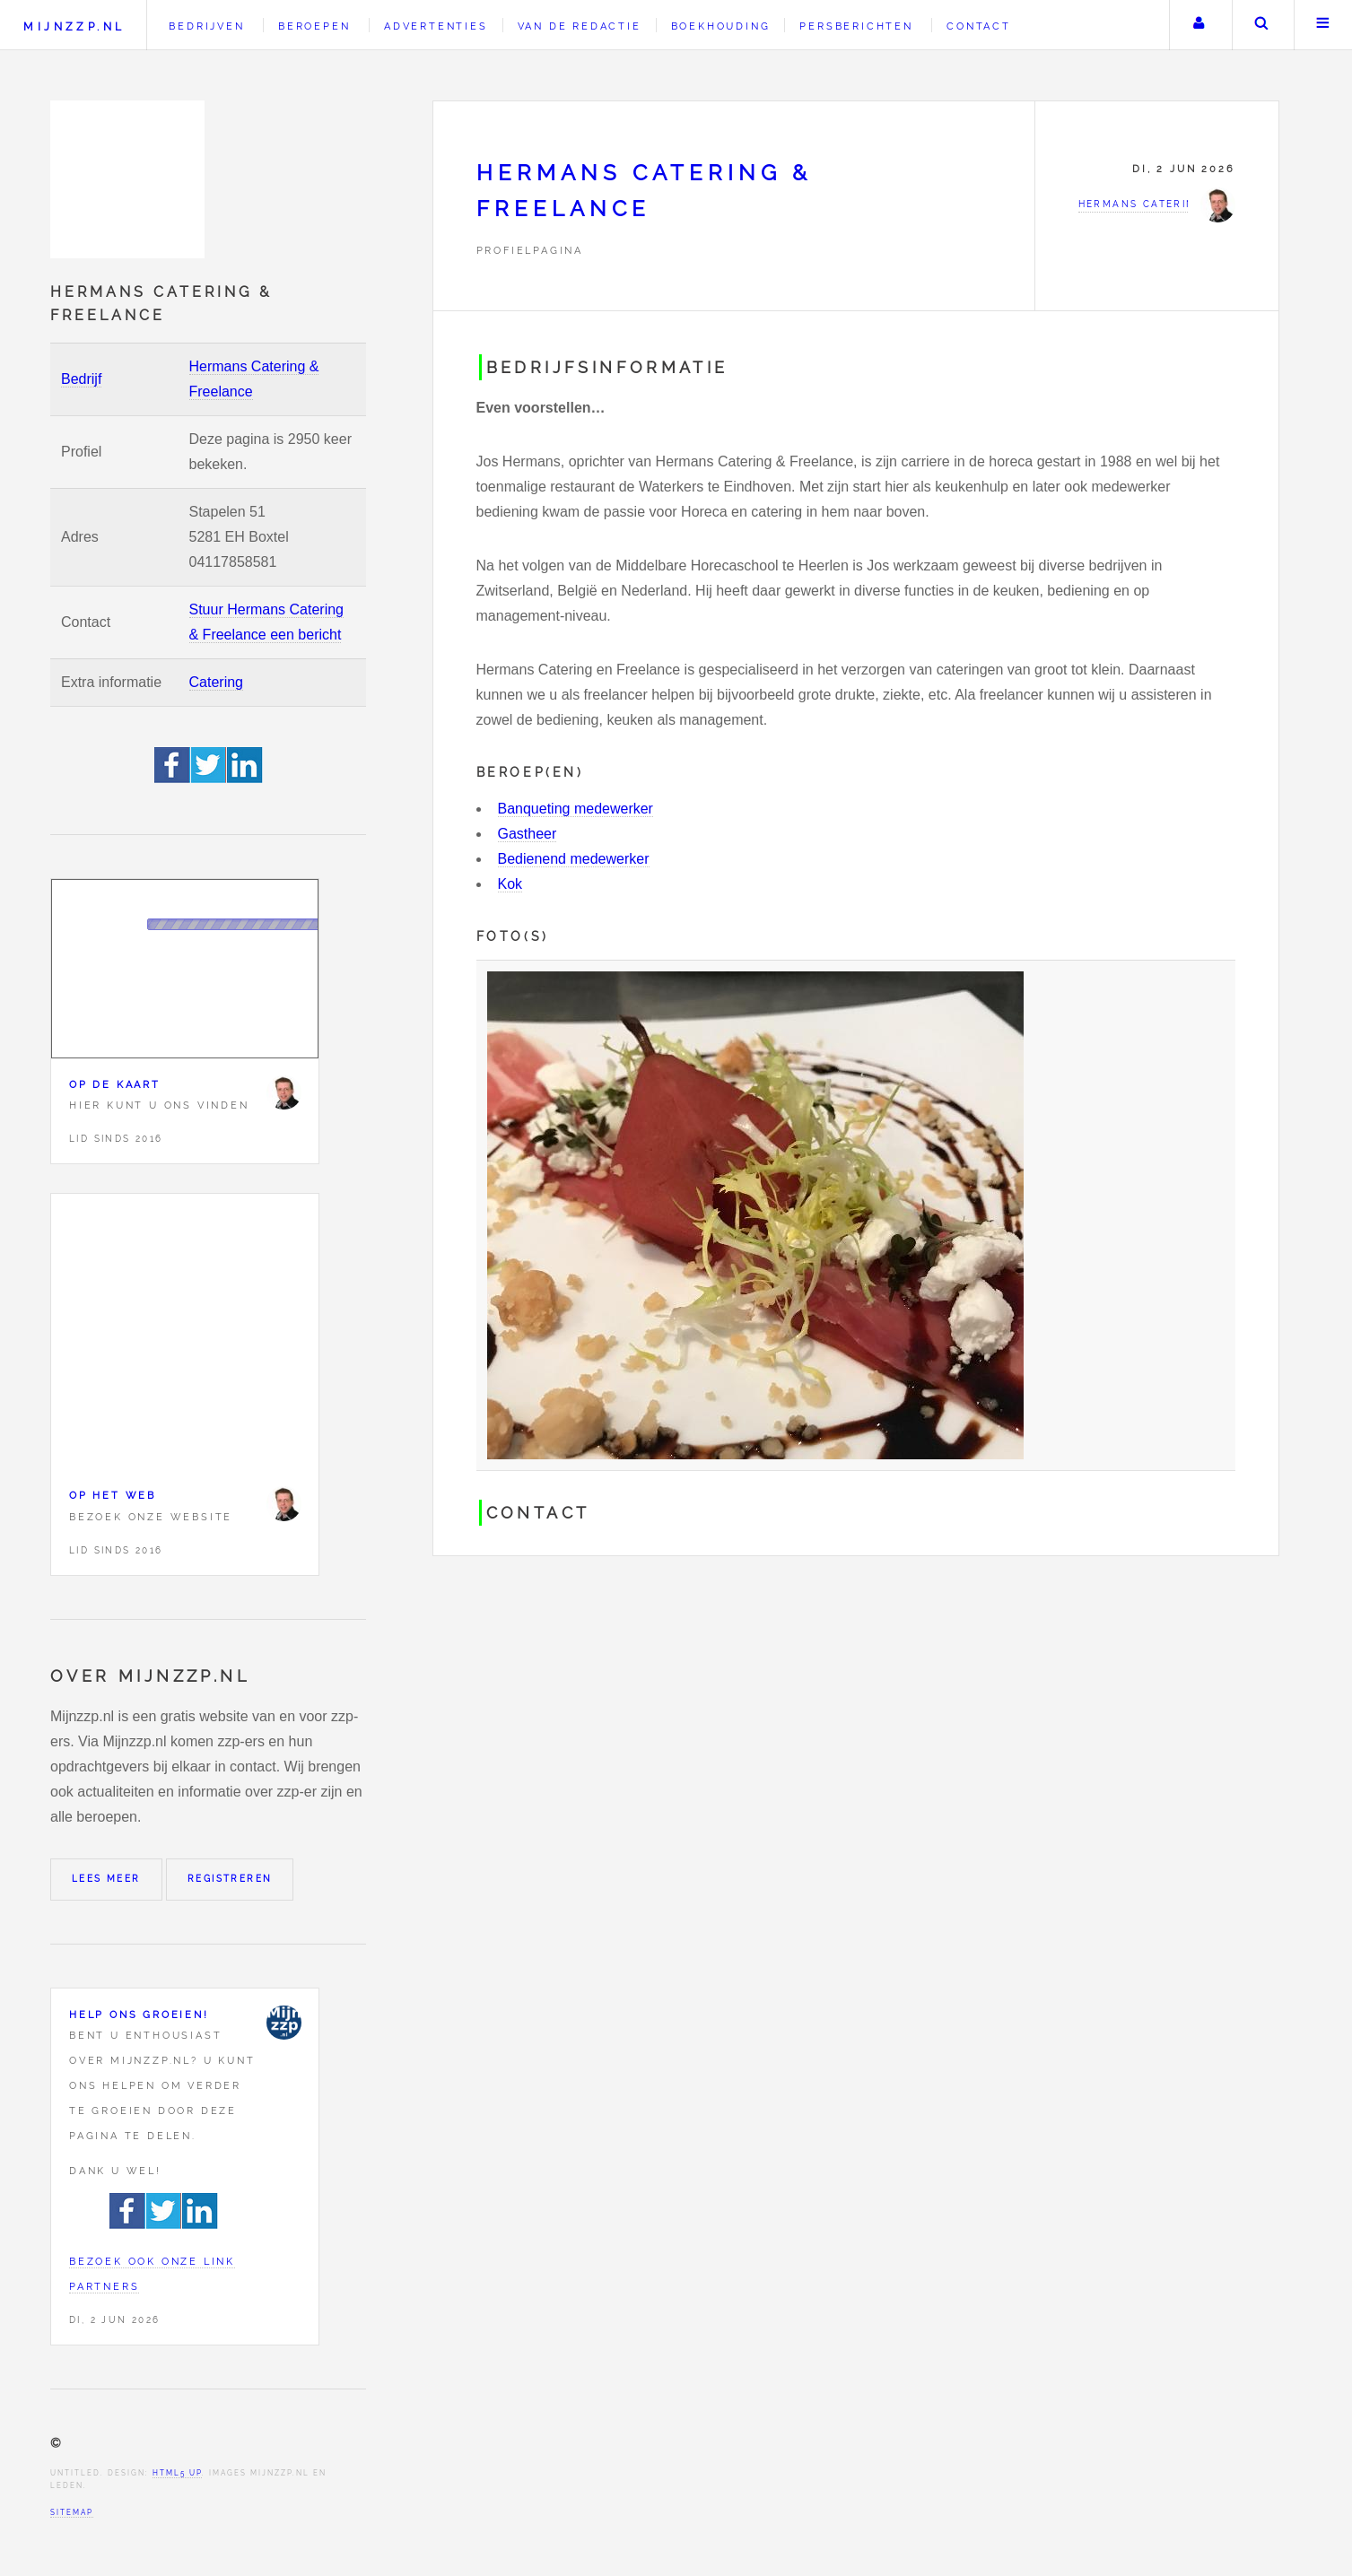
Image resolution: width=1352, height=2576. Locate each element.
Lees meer (106, 1879)
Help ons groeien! (139, 2014)
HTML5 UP (177, 2472)
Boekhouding (721, 26)
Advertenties (436, 26)
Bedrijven (206, 26)
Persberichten (855, 26)
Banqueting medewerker (575, 808)
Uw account (1198, 25)
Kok (510, 884)
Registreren (230, 1879)
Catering (216, 682)
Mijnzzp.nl (74, 26)
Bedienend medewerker (574, 858)
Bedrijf (81, 379)
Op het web (112, 1495)
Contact (978, 26)
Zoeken (1261, 25)
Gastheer (527, 833)
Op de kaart (115, 1084)
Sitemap (71, 2512)
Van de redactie (579, 26)
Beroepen (314, 26)
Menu (1323, 25)
